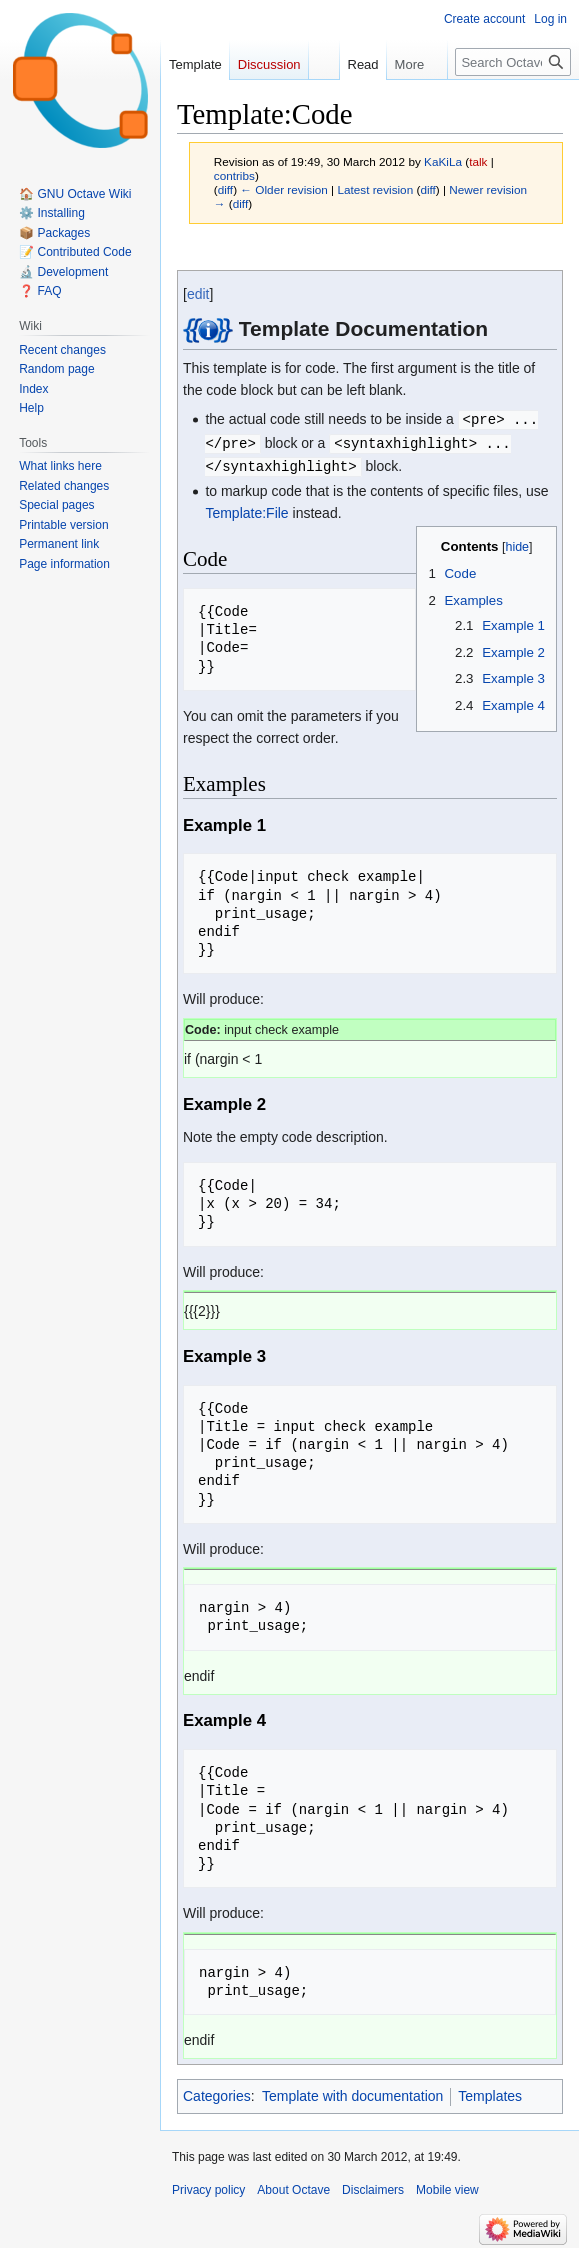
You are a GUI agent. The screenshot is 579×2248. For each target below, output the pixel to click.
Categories (217, 2093)
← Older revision (284, 189)
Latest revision (375, 189)
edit (198, 294)
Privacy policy (208, 2187)
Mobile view (447, 2187)
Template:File (246, 510)
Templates (490, 2093)
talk (478, 161)
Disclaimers (373, 2187)
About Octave (293, 2187)
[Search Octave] (513, 62)
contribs (234, 175)
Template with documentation (352, 2093)
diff (225, 189)
